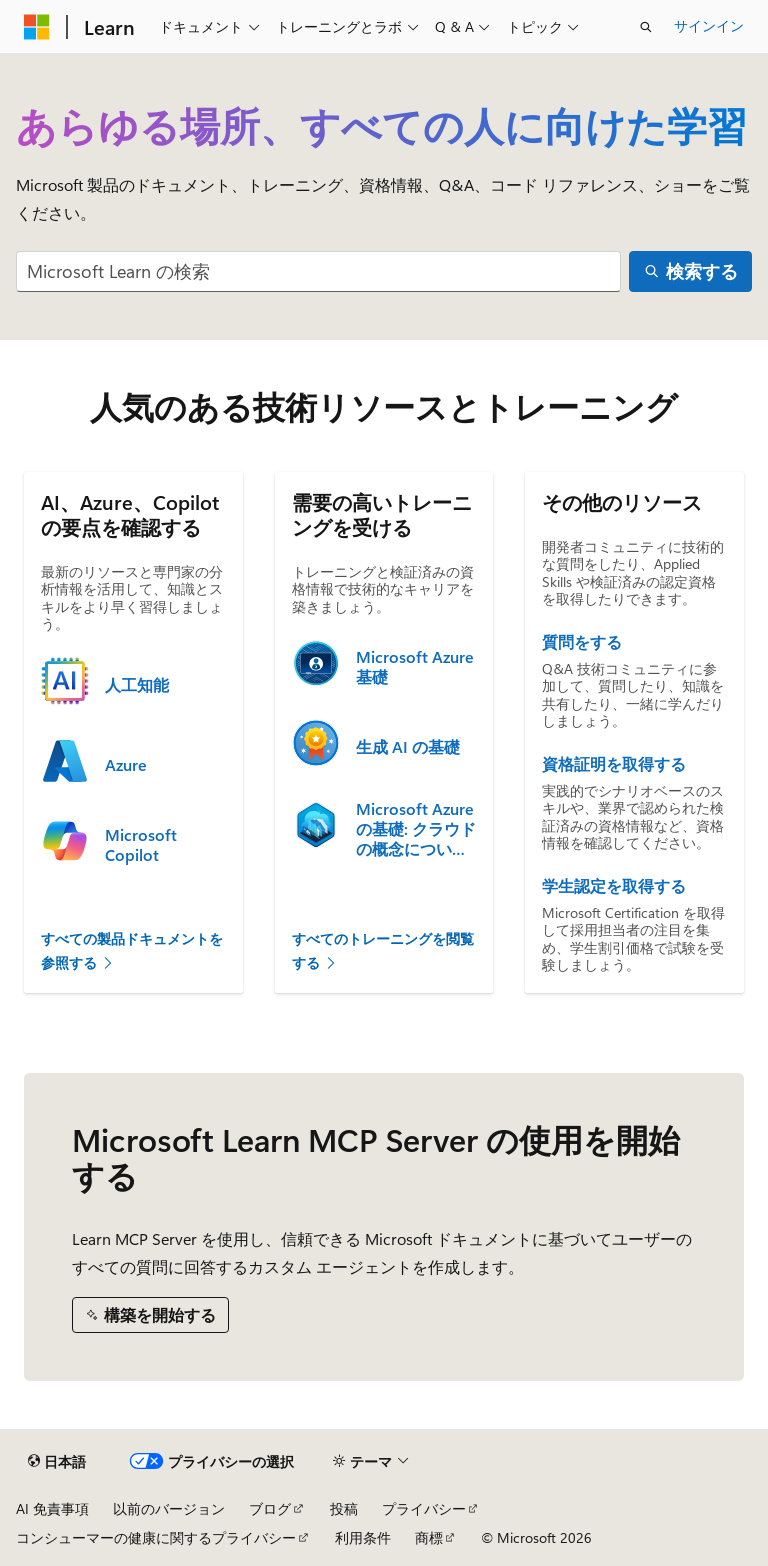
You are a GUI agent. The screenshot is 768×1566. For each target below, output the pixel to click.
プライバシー (424, 1508)
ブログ (270, 1508)
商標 (429, 1537)
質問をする (582, 642)
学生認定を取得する (614, 886)
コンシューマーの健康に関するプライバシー (156, 1537)
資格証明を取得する (614, 764)
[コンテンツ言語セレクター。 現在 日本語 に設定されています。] (57, 1462)
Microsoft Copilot (141, 845)
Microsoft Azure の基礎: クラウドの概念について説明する (416, 829)
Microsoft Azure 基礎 (415, 667)
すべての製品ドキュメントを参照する (132, 951)
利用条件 (363, 1537)
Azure (126, 765)
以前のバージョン (169, 1508)
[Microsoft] (37, 27)
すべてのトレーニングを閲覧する (383, 951)
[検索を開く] (646, 27)
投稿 (344, 1508)
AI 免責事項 (52, 1508)
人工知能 (137, 685)
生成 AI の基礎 (408, 747)
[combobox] (318, 271)
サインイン (709, 25)
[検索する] (690, 271)
